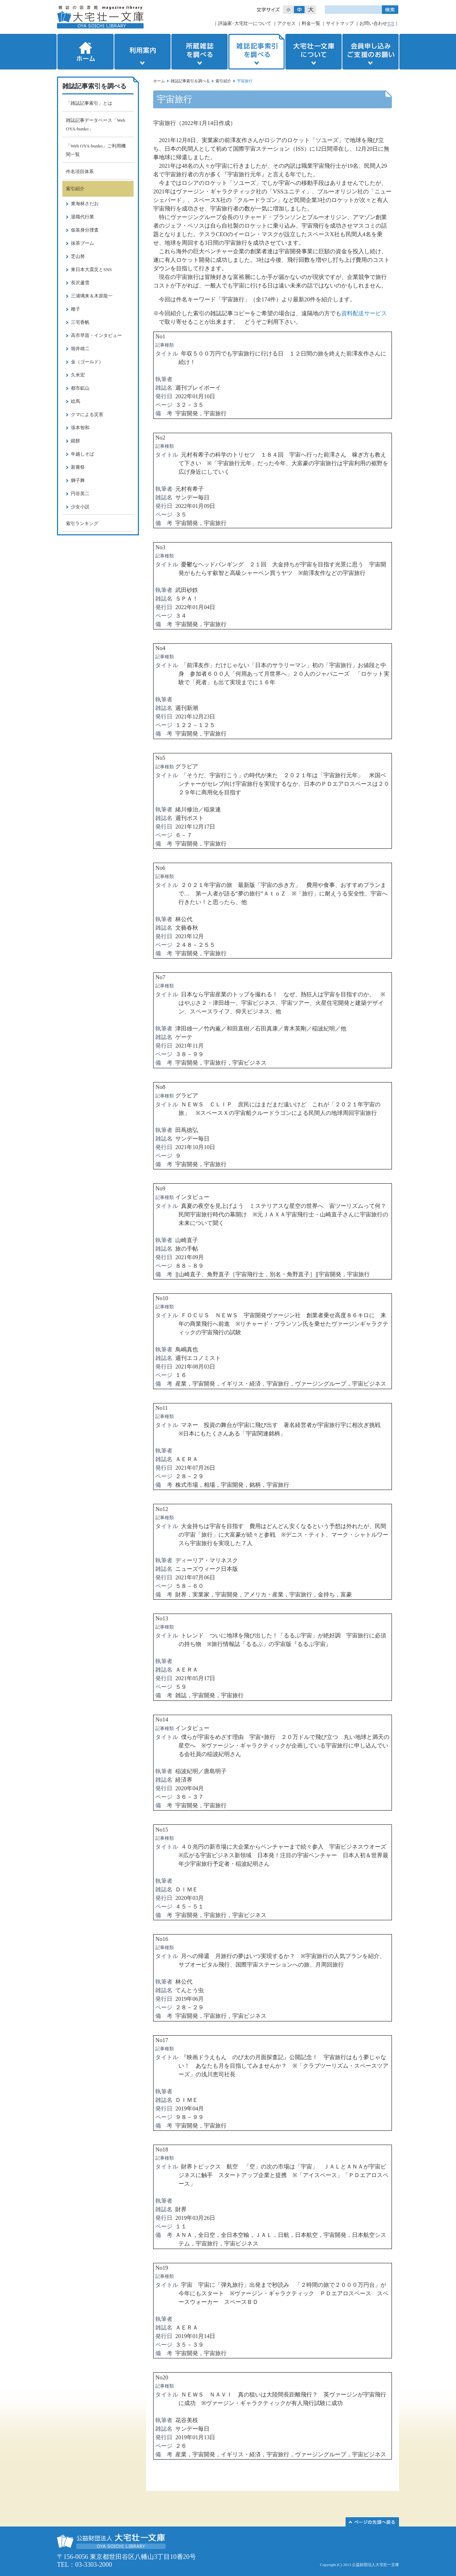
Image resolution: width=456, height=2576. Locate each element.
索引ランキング (82, 523)
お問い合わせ (373, 23)
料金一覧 (311, 23)
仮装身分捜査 (85, 230)
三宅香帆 (80, 322)
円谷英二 (80, 493)
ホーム (85, 51)
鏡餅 (75, 440)
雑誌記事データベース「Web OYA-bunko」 (95, 124)
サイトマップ (340, 23)
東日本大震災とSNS (91, 269)
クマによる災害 (87, 414)
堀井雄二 (80, 348)
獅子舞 (78, 480)
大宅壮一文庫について (313, 51)
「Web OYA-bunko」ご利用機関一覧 (96, 150)
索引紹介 (223, 81)
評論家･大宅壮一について (244, 23)
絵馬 (75, 401)
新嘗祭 (78, 467)
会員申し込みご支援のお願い (371, 51)
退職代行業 (82, 216)
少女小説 (80, 506)
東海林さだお (85, 203)
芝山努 (78, 256)
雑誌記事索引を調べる (256, 51)
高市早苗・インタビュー (96, 335)
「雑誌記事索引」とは (89, 103)
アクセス (286, 23)
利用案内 (142, 51)
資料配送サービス (364, 313)
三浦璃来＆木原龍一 (92, 295)
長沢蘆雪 (80, 282)
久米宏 (78, 375)
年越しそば (82, 454)
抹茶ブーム (82, 243)
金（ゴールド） (87, 361)
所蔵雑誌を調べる (199, 51)
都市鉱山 (80, 388)
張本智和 (80, 427)
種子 (75, 309)
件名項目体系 (80, 171)
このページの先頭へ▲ (372, 2521)
